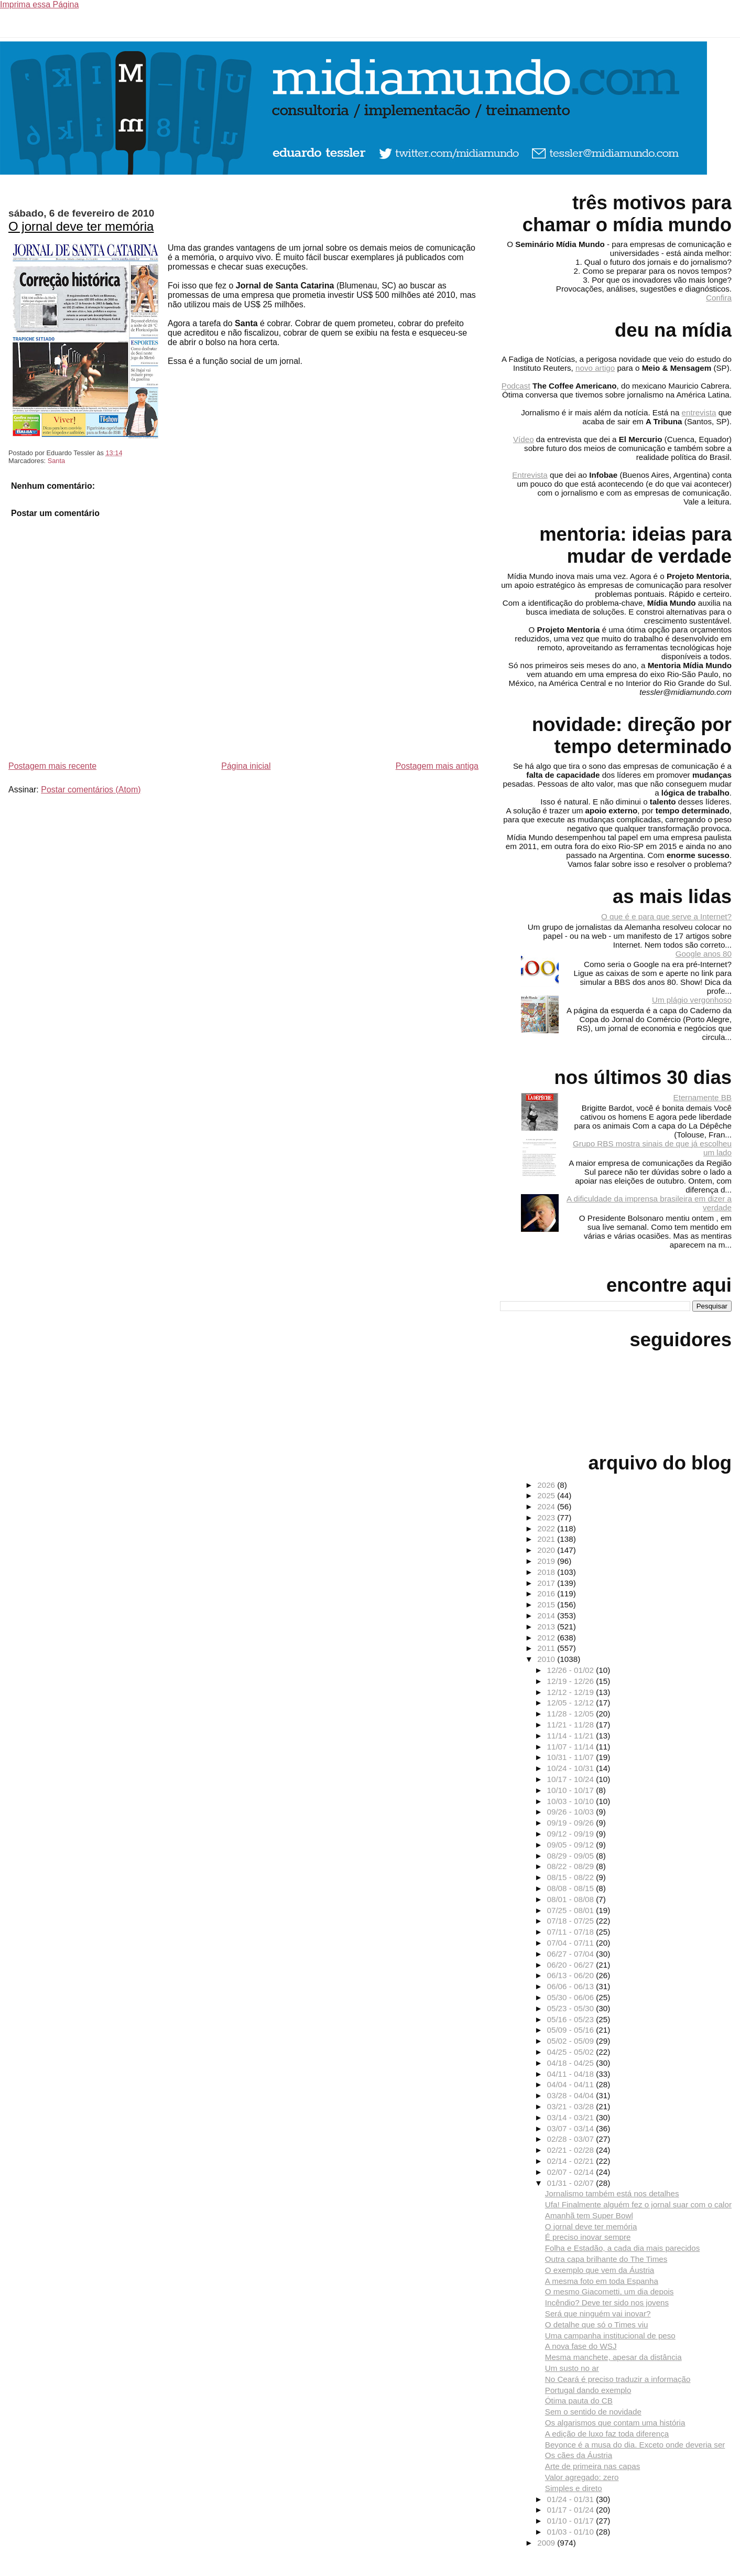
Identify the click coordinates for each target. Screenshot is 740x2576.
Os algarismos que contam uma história (615, 2422)
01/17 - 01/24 (571, 2509)
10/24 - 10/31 (571, 1768)
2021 (547, 1538)
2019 (547, 1561)
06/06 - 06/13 (571, 1986)
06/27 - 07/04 (571, 1953)
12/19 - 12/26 (571, 1681)
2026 (547, 1484)
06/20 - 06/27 (571, 1964)
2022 (547, 1528)
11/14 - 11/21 (571, 1735)
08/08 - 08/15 (571, 1888)
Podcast (516, 385)
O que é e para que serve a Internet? (666, 916)
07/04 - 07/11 (571, 1942)
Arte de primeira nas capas (592, 2466)
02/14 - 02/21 (571, 2160)
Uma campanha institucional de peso (610, 2335)
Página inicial (245, 765)
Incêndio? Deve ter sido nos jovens (607, 2302)
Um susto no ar (572, 2368)
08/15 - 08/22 (571, 1877)
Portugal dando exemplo (588, 2390)
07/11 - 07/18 (571, 1931)
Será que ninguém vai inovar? (598, 2313)
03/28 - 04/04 (571, 2095)
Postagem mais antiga (437, 765)
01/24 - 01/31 (571, 2499)
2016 (547, 1593)
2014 (547, 1615)
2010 (547, 1659)
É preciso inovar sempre (588, 2236)
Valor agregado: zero (582, 2477)
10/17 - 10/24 (571, 1779)
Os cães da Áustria (578, 2455)
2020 (547, 1549)
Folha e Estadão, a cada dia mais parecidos (622, 2248)
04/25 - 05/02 (571, 2051)
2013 (547, 1626)
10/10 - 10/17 (571, 1790)
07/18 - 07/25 (571, 1920)
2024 (547, 1506)
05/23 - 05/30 (571, 2008)
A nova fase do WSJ (581, 2346)
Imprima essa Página (39, 4)
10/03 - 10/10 (571, 1801)
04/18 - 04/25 (571, 2062)
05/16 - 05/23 (571, 2019)
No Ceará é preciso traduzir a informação (618, 2379)
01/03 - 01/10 (571, 2531)
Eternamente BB (702, 1097)
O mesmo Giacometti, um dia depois (609, 2291)
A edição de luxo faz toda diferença (607, 2433)
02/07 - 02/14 (571, 2171)
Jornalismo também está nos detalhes (612, 2193)
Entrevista (530, 474)
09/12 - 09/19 (571, 1833)
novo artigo (595, 367)
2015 (547, 1604)
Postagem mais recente (52, 765)
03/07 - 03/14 (571, 2128)
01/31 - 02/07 (571, 2182)
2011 (547, 1648)
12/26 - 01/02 (571, 1670)
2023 (547, 1517)
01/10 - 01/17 (571, 2520)
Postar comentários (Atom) (90, 789)
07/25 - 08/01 (571, 1910)
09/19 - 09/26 (571, 1822)
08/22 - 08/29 (571, 1866)
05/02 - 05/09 (571, 2040)
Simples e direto (573, 2488)
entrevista (699, 412)
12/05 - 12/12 (571, 1702)
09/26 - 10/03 (571, 1811)
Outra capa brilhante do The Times (606, 2259)
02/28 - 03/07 (571, 2138)
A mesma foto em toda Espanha (601, 2281)
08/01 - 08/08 (571, 1899)
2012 (547, 1637)
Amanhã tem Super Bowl (589, 2215)
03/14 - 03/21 (571, 2117)
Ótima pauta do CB (579, 2400)
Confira (719, 297)
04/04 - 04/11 (571, 2084)
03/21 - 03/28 (571, 2106)
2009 (547, 2542)
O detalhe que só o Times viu (596, 2324)
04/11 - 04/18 (571, 2073)
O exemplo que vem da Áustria (600, 2270)
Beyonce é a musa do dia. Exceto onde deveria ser (635, 2444)
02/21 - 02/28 (571, 2149)
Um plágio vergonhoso (692, 999)
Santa (56, 461)
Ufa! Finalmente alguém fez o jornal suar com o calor (638, 2204)
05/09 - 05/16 (571, 2029)
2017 (547, 1583)
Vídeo (523, 439)
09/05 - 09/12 (571, 1844)
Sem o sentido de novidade (593, 2411)
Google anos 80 (704, 953)
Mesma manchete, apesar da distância (613, 2357)
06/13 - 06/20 (571, 1975)
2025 (547, 1495)
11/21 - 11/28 (571, 1724)
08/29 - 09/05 (571, 1855)
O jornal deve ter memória (81, 226)
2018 (547, 1572)
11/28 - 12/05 (571, 1713)
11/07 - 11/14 (571, 1746)
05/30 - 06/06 (571, 1997)
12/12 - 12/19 (571, 1692)
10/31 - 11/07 (571, 1757)
